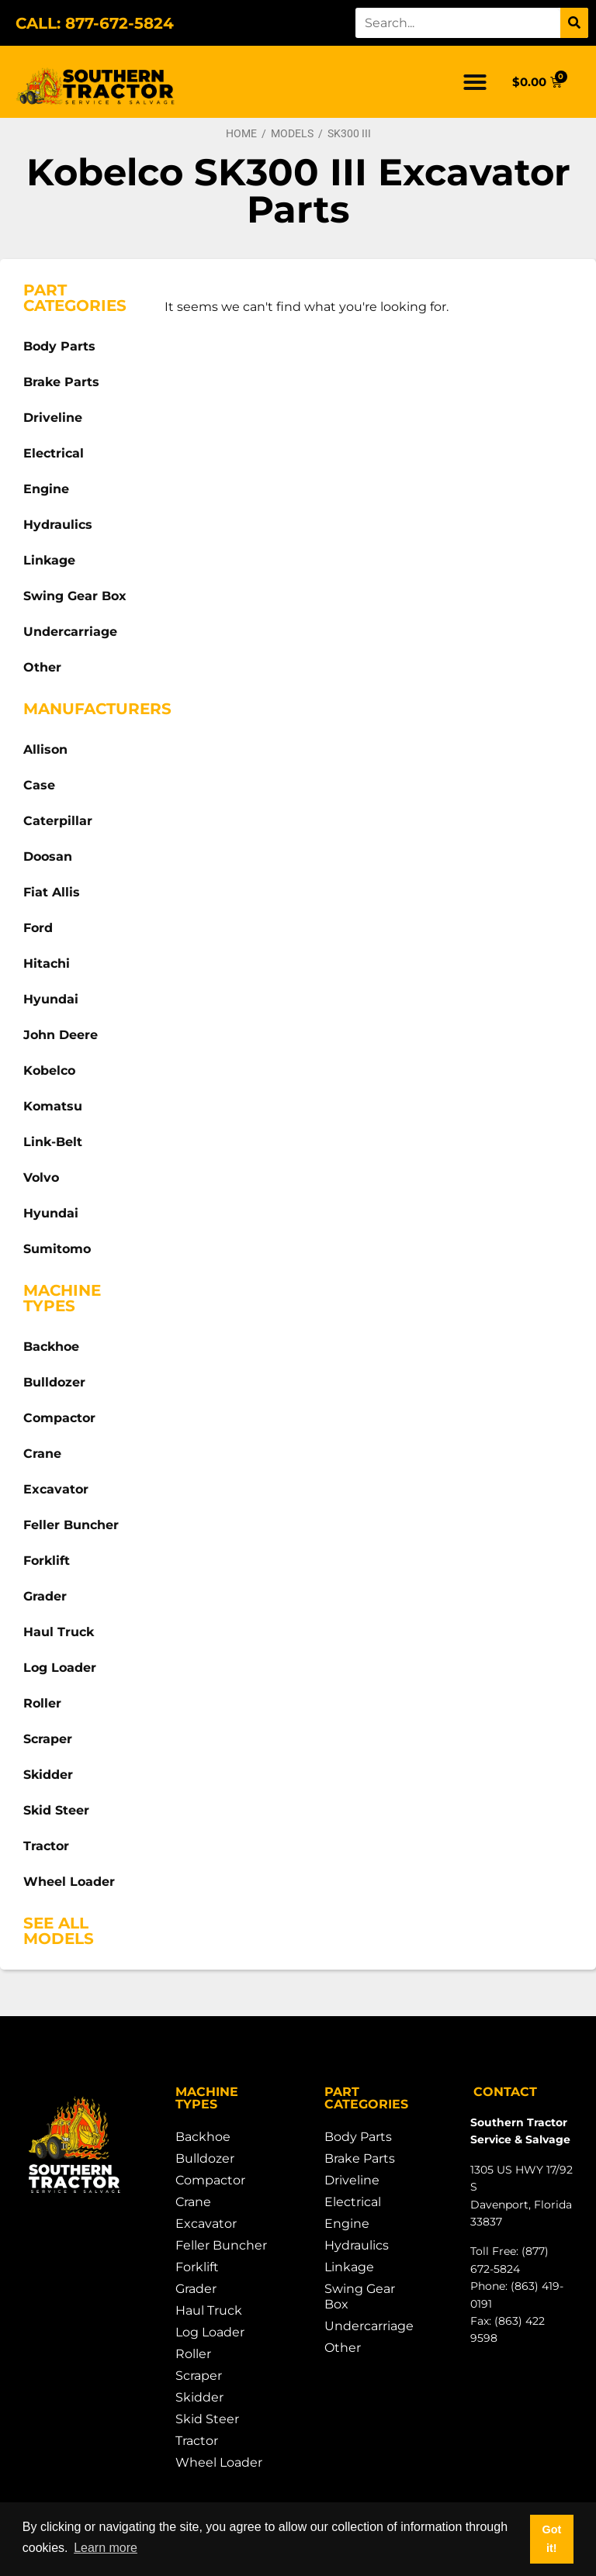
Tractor (46, 1846)
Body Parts (59, 346)
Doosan (47, 856)
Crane (42, 1453)
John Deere (60, 1034)
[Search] (574, 23)
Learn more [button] (105, 2547)
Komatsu (52, 1106)
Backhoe (51, 1346)
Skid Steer (56, 1810)
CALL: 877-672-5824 (95, 23)
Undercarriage (70, 631)
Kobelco (49, 1070)
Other (42, 667)
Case (39, 785)
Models (292, 133)
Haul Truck (58, 1632)
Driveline (52, 417)
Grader (45, 1596)
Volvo (41, 1177)
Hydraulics (57, 524)
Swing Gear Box (74, 596)
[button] (475, 82)
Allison (45, 749)
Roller (42, 1703)
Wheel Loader (69, 1881)
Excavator (55, 1489)
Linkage (49, 560)
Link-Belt (52, 1141)
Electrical (53, 453)
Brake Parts (61, 382)
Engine (46, 489)
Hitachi (46, 963)
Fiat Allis (51, 892)
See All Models (58, 1931)
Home (241, 133)
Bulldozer (54, 1382)
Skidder (48, 1774)
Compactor (59, 1418)
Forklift (46, 1560)
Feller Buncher (71, 1525)
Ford (38, 927)
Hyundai (50, 999)
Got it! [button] (551, 2538)
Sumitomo (57, 1248)
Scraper (47, 1739)
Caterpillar (57, 820)
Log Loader (59, 1667)
